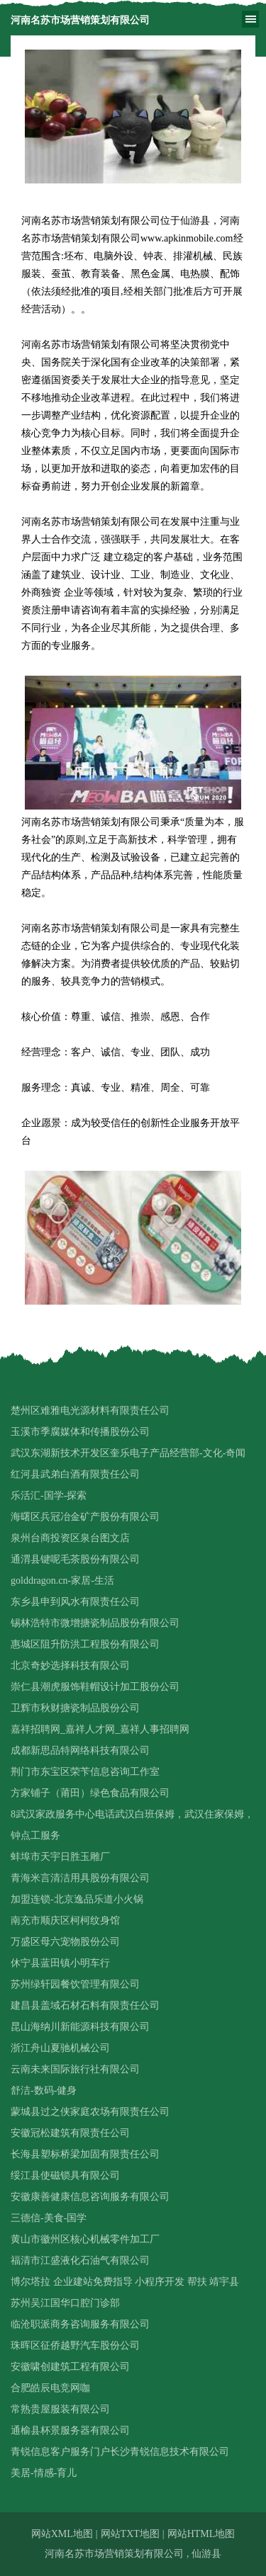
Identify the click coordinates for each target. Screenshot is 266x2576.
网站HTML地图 (201, 2534)
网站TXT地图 (130, 2534)
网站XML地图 (62, 2534)
